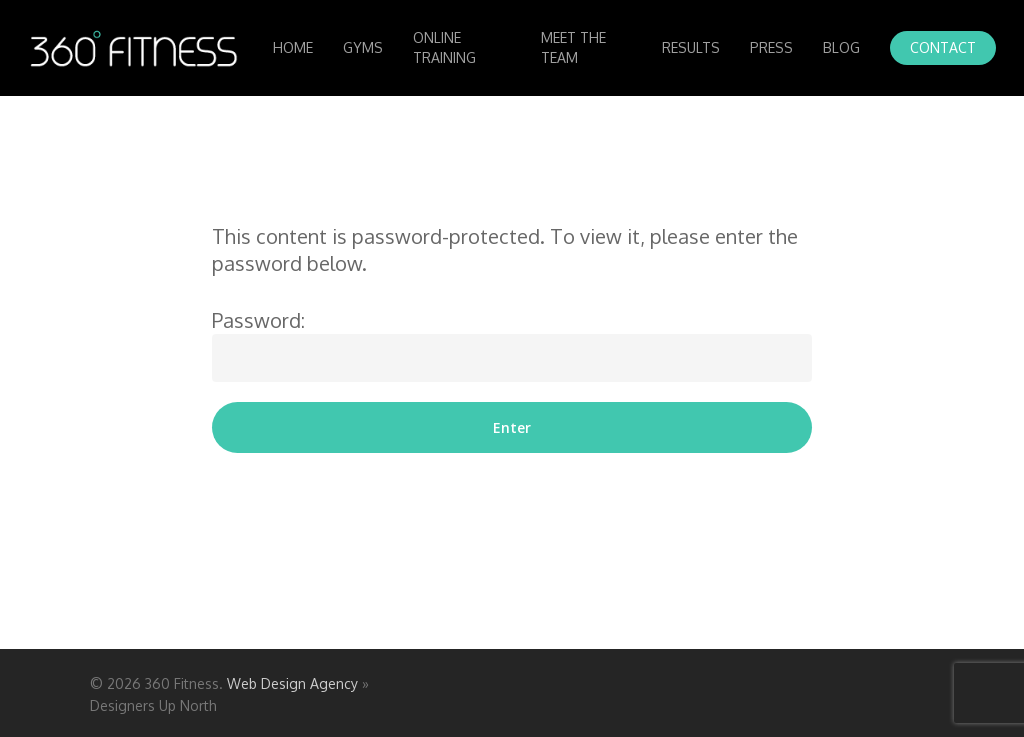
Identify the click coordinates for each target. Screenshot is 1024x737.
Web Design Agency (292, 683)
